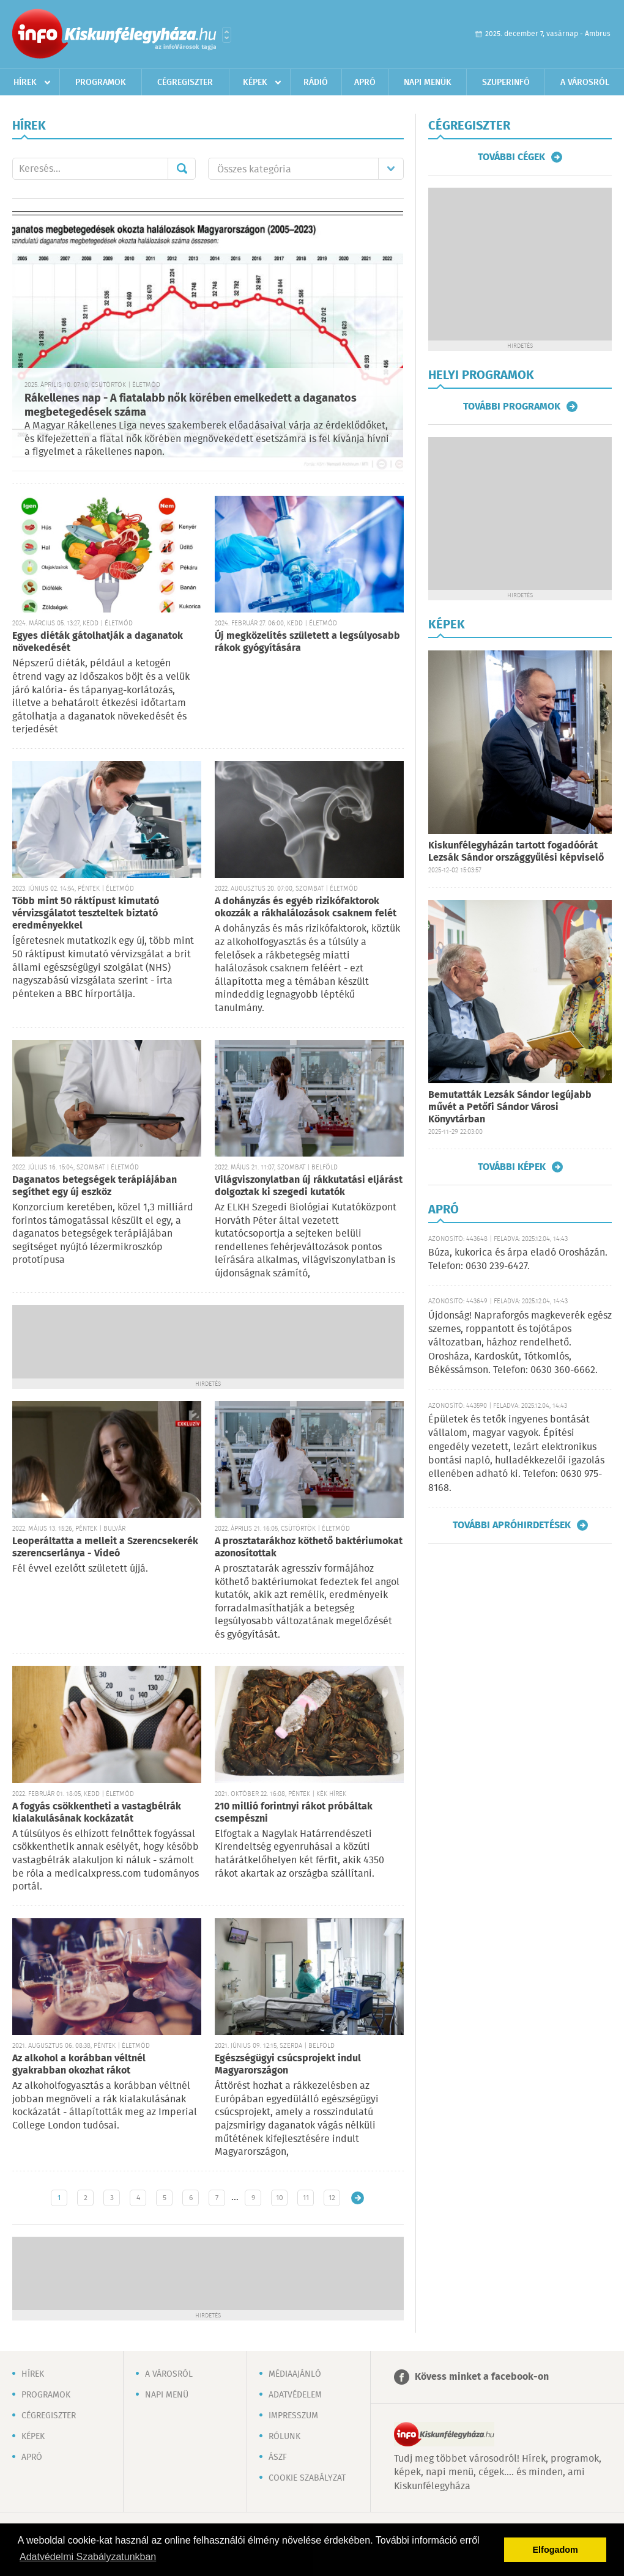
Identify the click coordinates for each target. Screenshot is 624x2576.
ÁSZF (278, 2457)
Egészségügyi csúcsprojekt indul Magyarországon (288, 2064)
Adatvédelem (295, 2395)
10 (279, 2198)
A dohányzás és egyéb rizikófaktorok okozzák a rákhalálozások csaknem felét (305, 907)
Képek (255, 82)
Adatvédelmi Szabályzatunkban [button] (88, 2557)
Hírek (25, 82)
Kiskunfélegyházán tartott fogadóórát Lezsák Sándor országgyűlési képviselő (516, 852)
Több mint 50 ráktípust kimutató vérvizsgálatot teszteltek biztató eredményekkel (85, 913)
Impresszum (293, 2416)
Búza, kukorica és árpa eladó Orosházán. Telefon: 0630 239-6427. (517, 1259)
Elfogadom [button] (555, 2550)
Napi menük (427, 82)
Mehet (182, 169)
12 (332, 2198)
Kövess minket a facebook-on (482, 2377)
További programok (511, 406)
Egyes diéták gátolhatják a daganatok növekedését (97, 642)
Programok (100, 82)
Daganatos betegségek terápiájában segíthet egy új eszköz (94, 1186)
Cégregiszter (185, 82)
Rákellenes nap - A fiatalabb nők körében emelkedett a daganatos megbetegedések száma (190, 405)
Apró (365, 82)
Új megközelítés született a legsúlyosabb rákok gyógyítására (307, 642)
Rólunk (284, 2436)
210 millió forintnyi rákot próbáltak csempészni (294, 1813)
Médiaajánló (295, 2374)
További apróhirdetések (512, 1525)
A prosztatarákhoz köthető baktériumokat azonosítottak (309, 1547)
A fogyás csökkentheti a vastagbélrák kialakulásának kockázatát (96, 1813)
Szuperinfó (506, 82)
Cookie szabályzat (307, 2478)
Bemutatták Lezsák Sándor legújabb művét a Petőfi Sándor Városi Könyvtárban (510, 1107)
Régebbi (357, 2198)
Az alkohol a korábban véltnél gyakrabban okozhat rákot (79, 2064)
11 (306, 2198)
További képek (512, 1166)
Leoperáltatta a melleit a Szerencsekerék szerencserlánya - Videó (105, 1547)
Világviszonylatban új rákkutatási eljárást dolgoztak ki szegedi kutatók (309, 1186)
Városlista (226, 35)
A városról (584, 82)
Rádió (315, 82)
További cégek (511, 157)
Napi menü (166, 2395)
